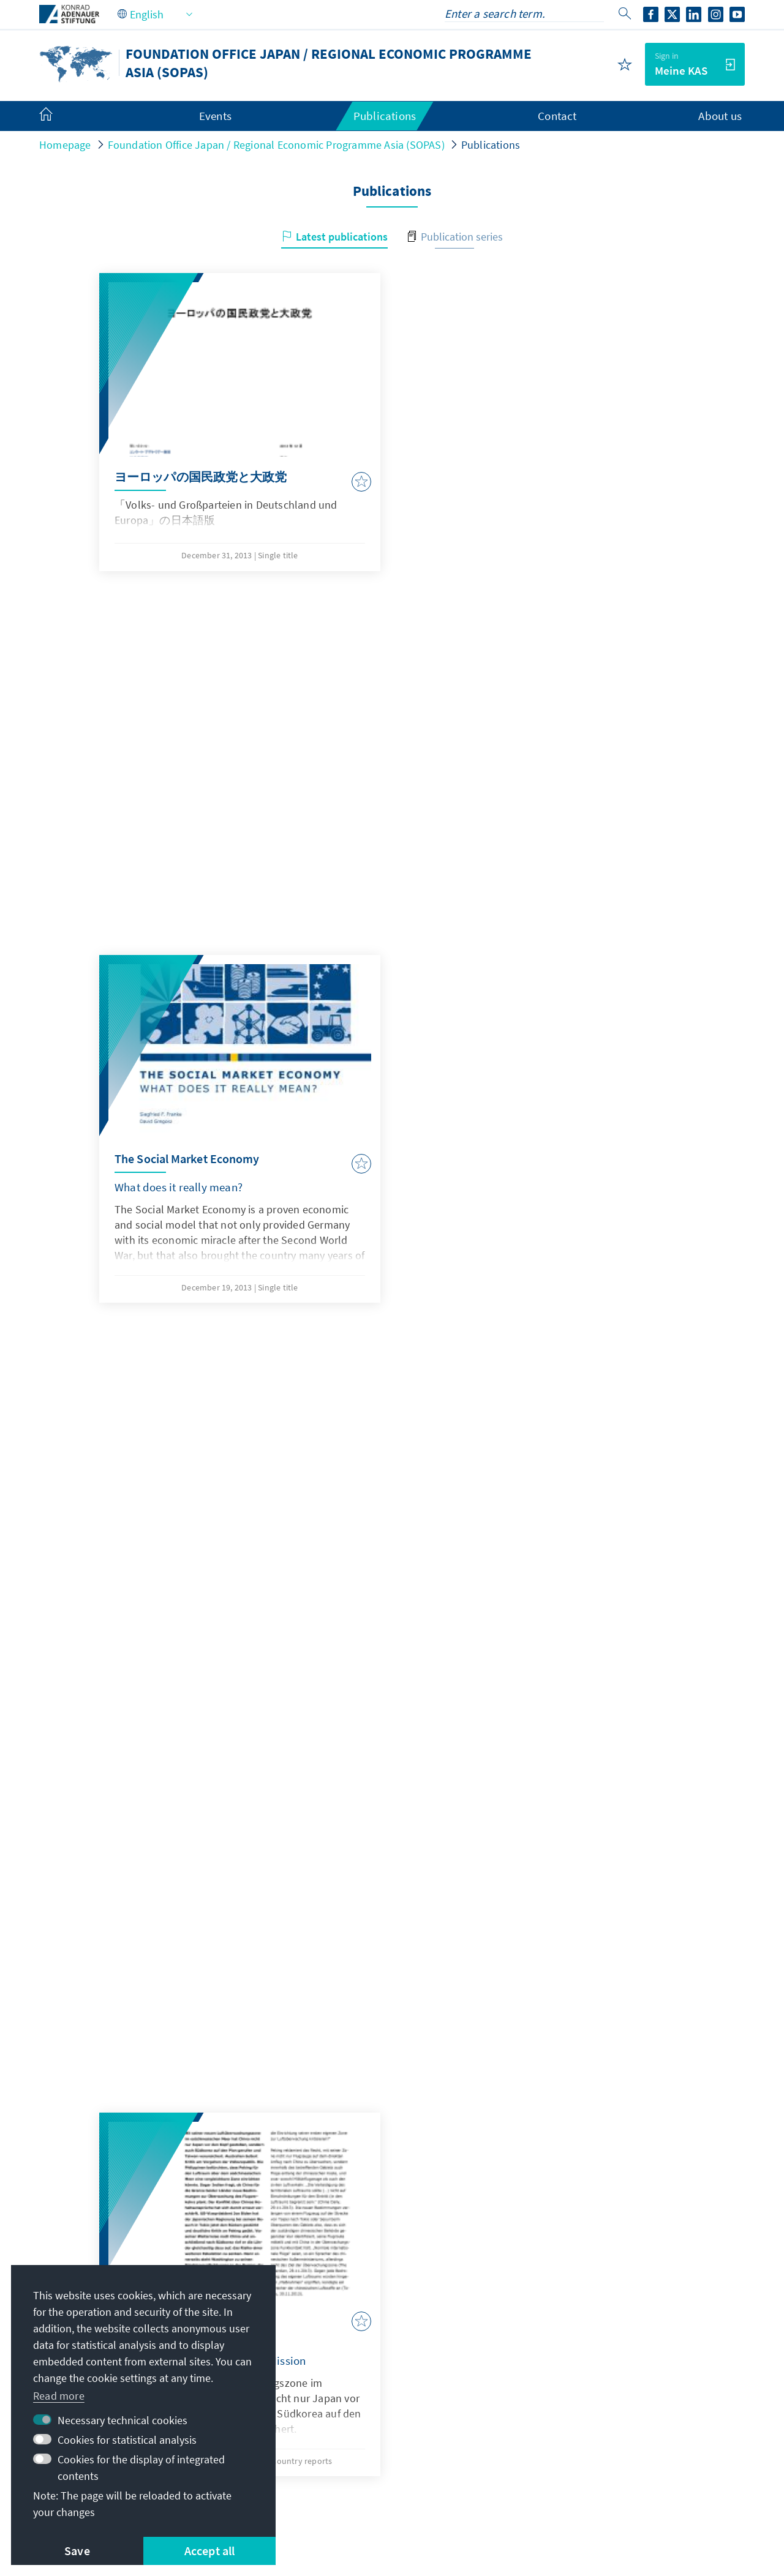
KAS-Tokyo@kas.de (341, 2306)
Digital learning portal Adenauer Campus (629, 2312)
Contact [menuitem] (557, 115)
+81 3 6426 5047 (333, 2355)
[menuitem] (58, 116)
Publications (490, 145)
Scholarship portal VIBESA (605, 2345)
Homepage (65, 145)
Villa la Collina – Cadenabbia (610, 2420)
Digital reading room (591, 2394)
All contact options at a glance (358, 2379)
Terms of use (305, 2490)
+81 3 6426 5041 (333, 2330)
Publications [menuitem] (384, 115)
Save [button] (77, 2550)
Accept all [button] (209, 2550)
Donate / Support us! (592, 2444)
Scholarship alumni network (610, 2370)
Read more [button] (59, 2396)
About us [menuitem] (720, 115)
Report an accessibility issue (564, 2490)
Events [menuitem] (215, 115)
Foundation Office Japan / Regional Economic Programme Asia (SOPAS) (276, 145)
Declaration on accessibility (415, 2490)
